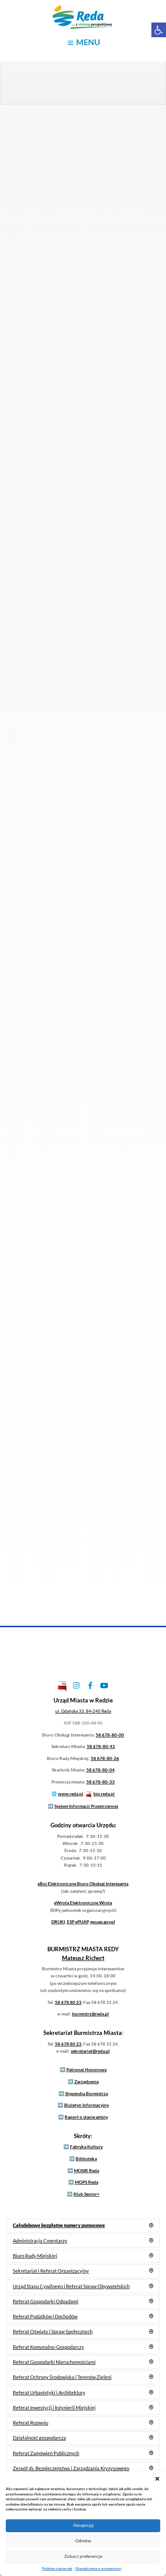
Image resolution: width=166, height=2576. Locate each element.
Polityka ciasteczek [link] (57, 2568)
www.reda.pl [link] (70, 1793)
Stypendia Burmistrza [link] (86, 2093)
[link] (158, 30)
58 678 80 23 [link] (68, 2002)
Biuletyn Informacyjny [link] (86, 2105)
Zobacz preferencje (83, 2556)
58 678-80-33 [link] (100, 1781)
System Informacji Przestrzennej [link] (86, 1806)
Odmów (83, 2540)
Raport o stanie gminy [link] (86, 2117)
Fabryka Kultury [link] (86, 2146)
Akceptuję (83, 2525)
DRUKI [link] (58, 1921)
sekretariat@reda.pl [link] (90, 2051)
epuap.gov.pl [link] (102, 1921)
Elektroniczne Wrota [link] (83, 1902)
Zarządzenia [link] (86, 2081)
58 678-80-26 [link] (105, 1758)
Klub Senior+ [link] (86, 2194)
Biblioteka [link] (86, 2158)
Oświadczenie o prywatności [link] (98, 2568)
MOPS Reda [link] (86, 2182)
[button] (157, 2478)
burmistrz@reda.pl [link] (90, 2013)
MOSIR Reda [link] (86, 2170)
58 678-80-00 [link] (110, 1734)
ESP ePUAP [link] (78, 1921)
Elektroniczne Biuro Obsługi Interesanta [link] (83, 1883)
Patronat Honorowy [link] (86, 2069)
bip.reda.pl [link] (104, 1793)
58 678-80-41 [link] (101, 1746)
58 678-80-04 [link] (100, 1769)
